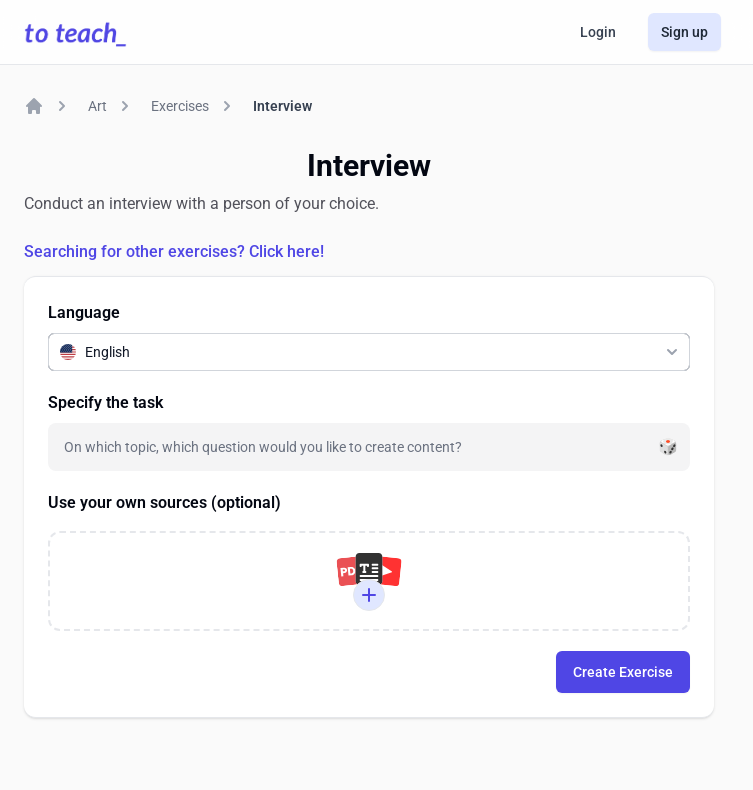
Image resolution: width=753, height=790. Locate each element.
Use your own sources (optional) (164, 502)
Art (97, 106)
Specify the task (105, 402)
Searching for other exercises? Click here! (174, 251)
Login (598, 32)
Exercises (180, 106)
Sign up (684, 32)
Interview (282, 106)
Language (84, 312)
